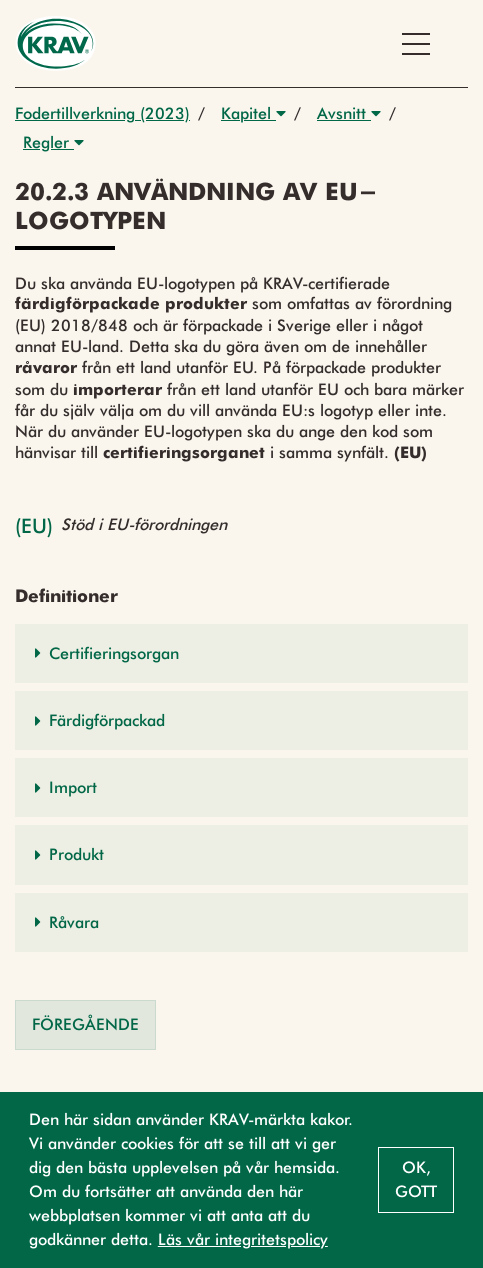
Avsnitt (349, 113)
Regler (53, 142)
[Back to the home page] (55, 43)
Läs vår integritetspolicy (243, 1239)
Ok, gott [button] (416, 1179)
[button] (241, 653)
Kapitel (253, 113)
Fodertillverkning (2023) (102, 113)
